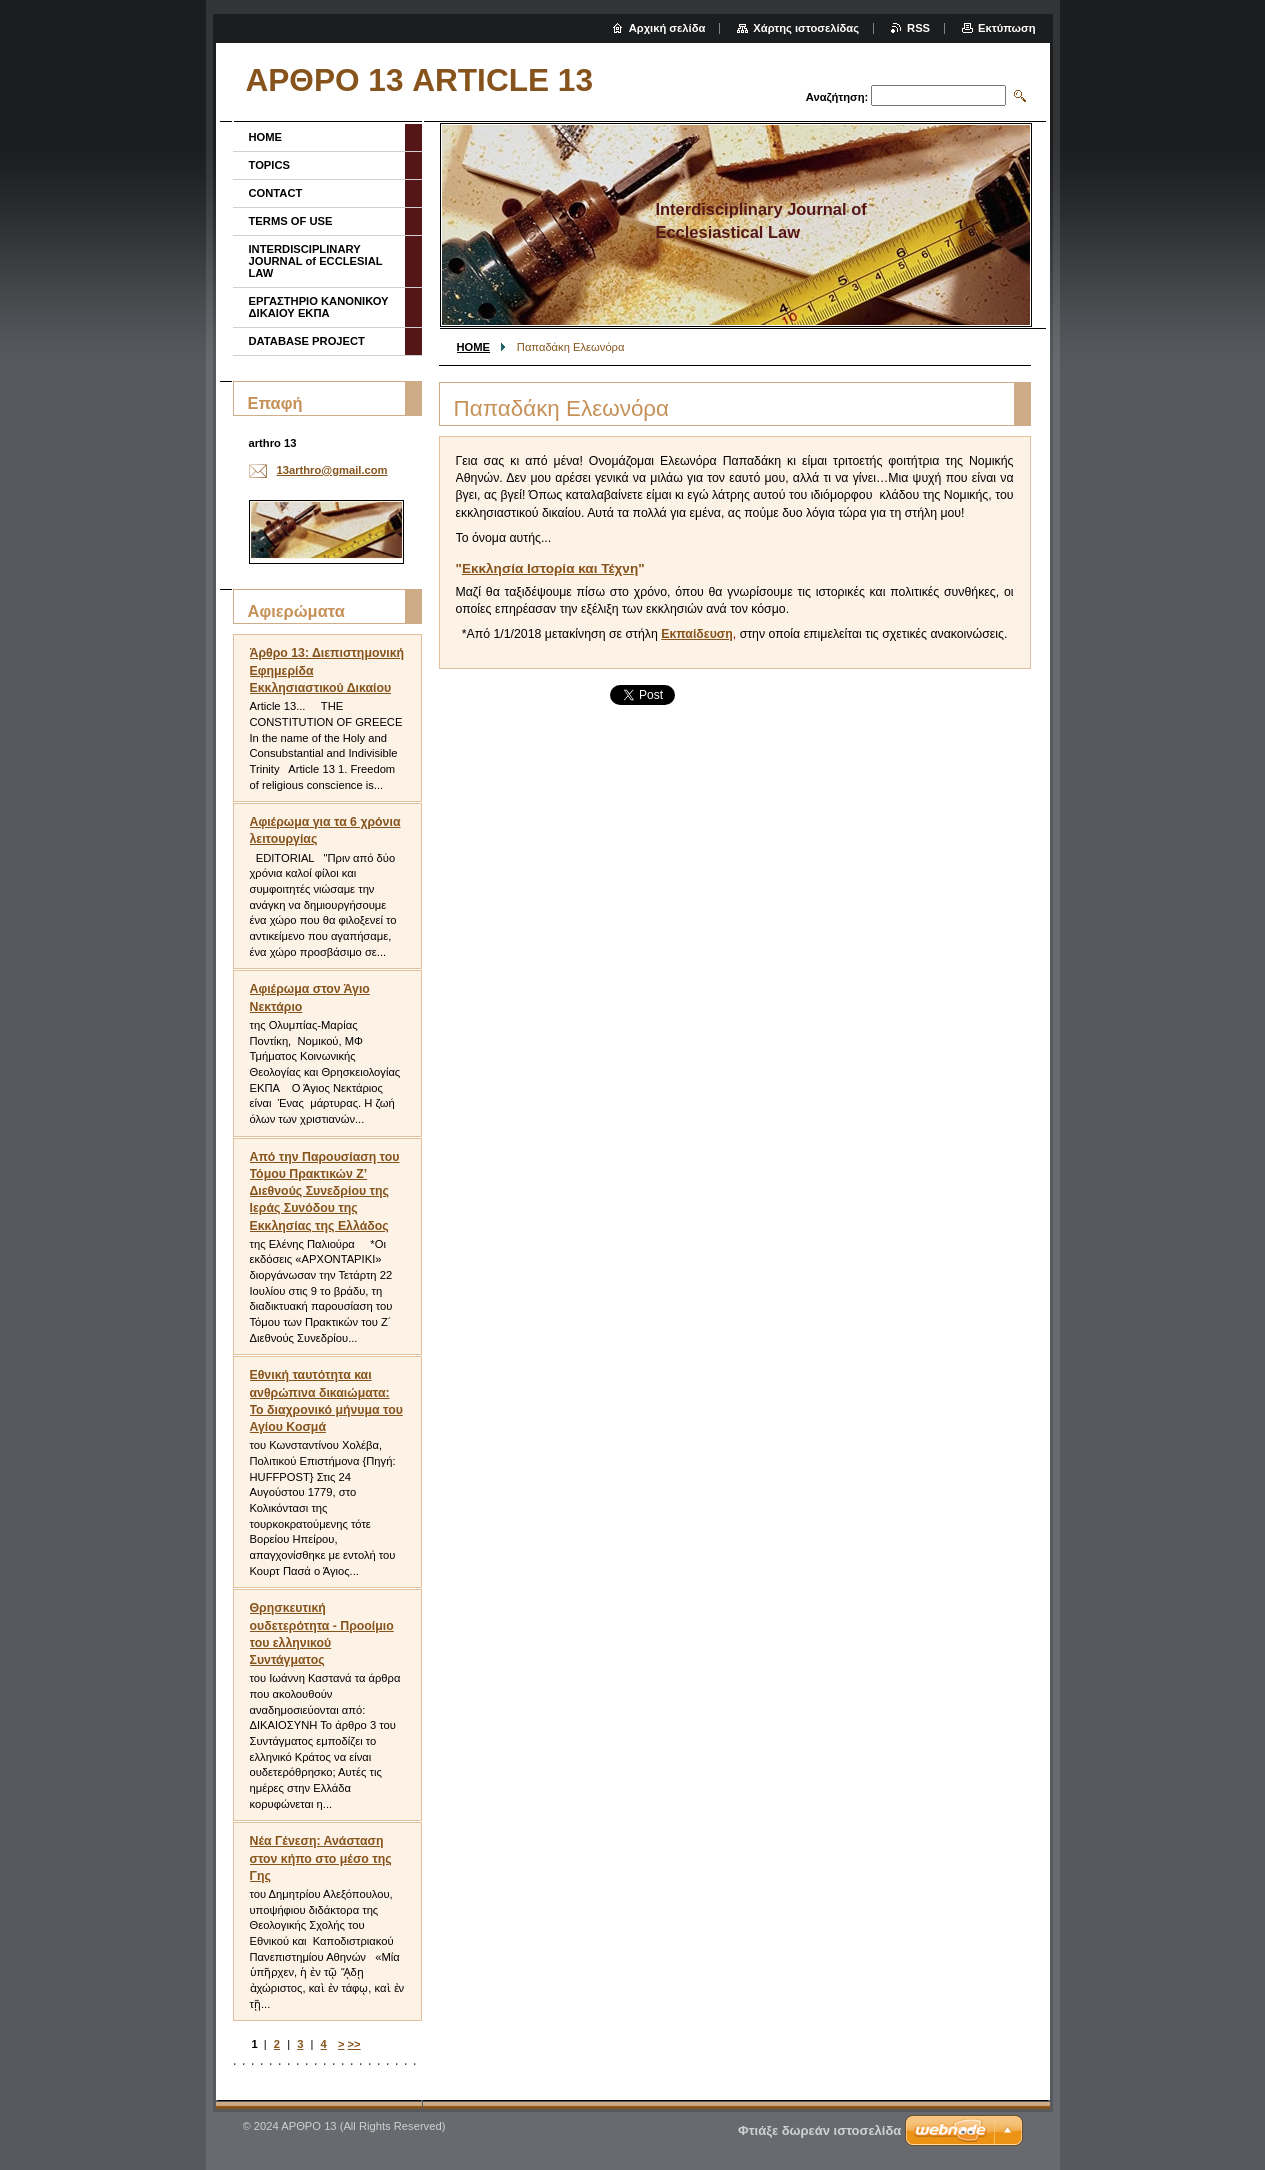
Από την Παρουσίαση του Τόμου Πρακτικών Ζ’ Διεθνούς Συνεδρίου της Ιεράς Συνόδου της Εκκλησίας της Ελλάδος (325, 1191)
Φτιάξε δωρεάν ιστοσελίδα (819, 2130)
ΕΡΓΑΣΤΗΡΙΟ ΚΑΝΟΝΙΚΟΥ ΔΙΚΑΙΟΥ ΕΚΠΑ (319, 307)
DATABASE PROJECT (307, 341)
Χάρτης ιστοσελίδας (806, 28)
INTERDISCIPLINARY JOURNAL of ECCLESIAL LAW (316, 261)
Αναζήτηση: (837, 97)
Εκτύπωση (1006, 28)
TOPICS (269, 165)
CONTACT (276, 193)
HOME (474, 347)
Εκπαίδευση (697, 634)
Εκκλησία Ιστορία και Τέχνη (550, 568)
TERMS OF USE (291, 221)
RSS (918, 28)
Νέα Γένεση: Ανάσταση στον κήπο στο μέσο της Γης (321, 1858)
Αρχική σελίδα (667, 28)
